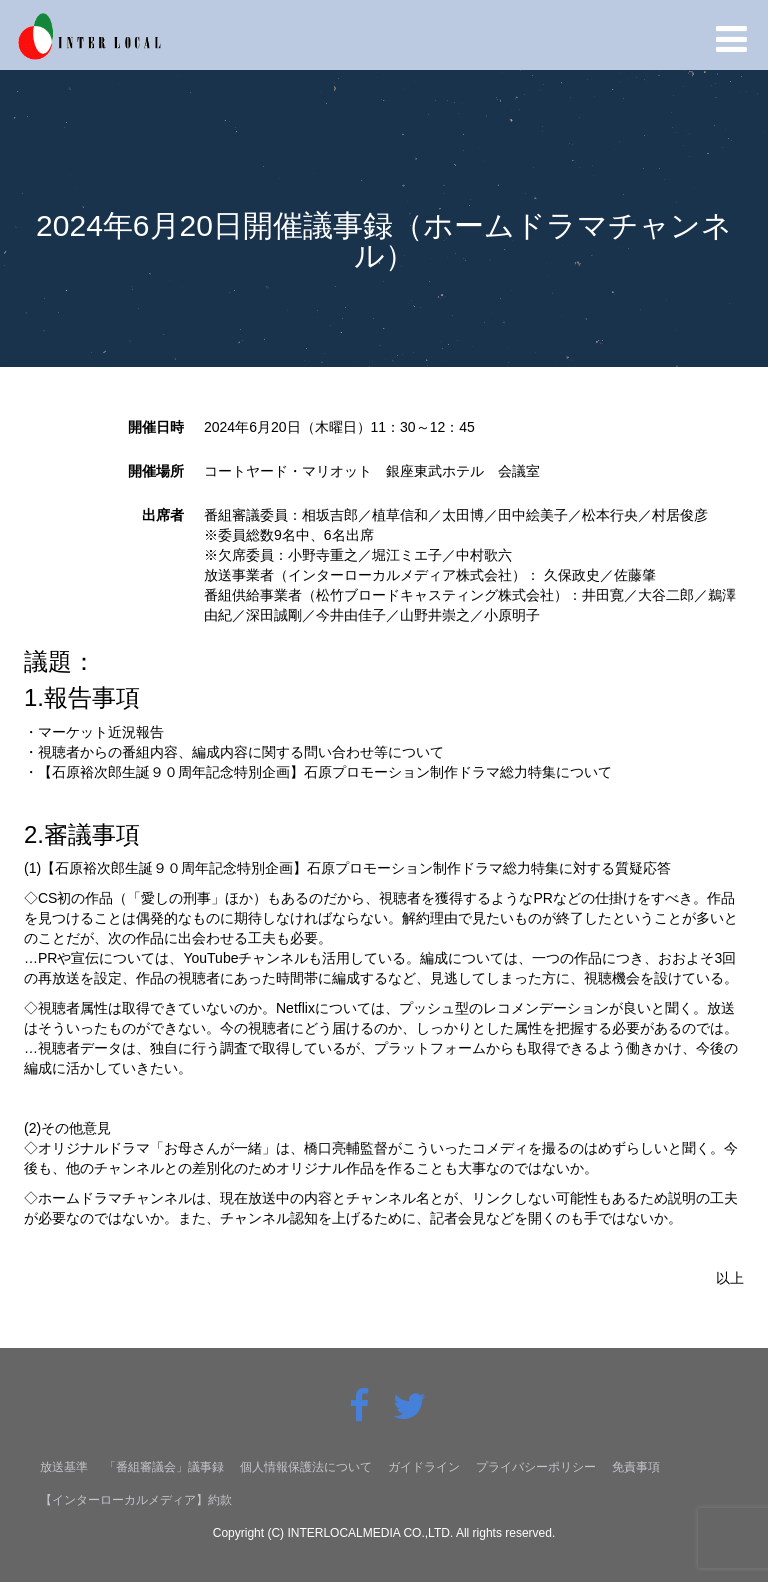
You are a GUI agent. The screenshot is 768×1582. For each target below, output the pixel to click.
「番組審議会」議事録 (164, 1467)
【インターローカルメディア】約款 (136, 1500)
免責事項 (636, 1467)
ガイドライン (424, 1467)
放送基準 (64, 1467)
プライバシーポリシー (536, 1467)
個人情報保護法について (306, 1467)
